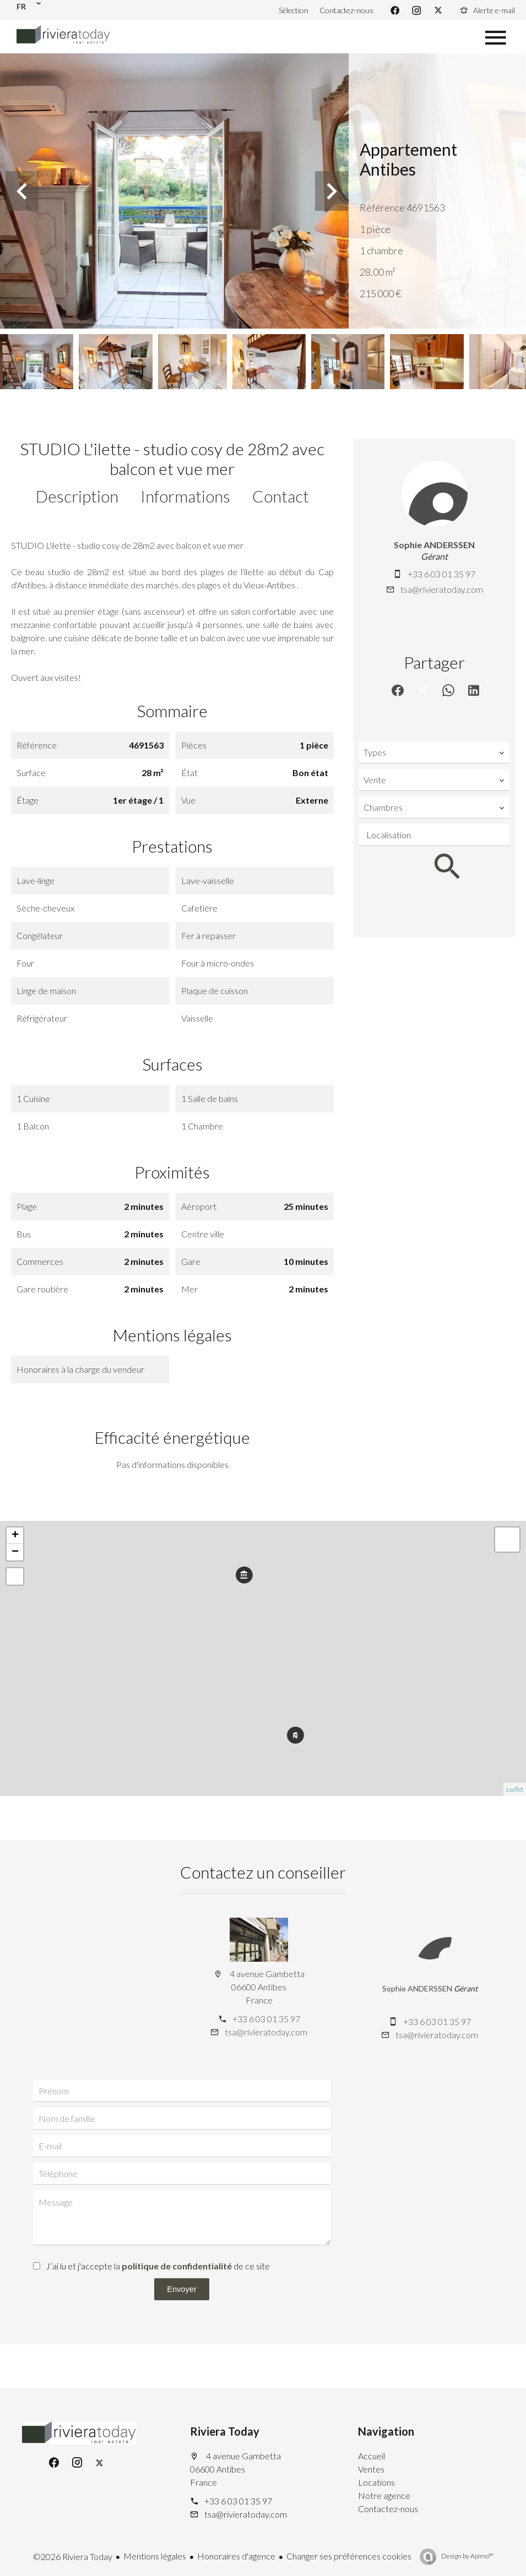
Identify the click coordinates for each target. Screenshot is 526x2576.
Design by (467, 2556)
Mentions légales (154, 2556)
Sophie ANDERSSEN (434, 544)
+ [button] (15, 1535)
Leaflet (514, 1789)
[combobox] (434, 752)
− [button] (15, 1552)
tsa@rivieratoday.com (441, 589)
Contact (280, 496)
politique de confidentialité (177, 2266)
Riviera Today (224, 2431)
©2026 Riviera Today (72, 2556)
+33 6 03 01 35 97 (441, 574)
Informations (185, 496)
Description (77, 496)
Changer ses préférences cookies (348, 2556)
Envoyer (182, 2289)
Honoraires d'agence (236, 2556)
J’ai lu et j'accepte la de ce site (158, 2266)
